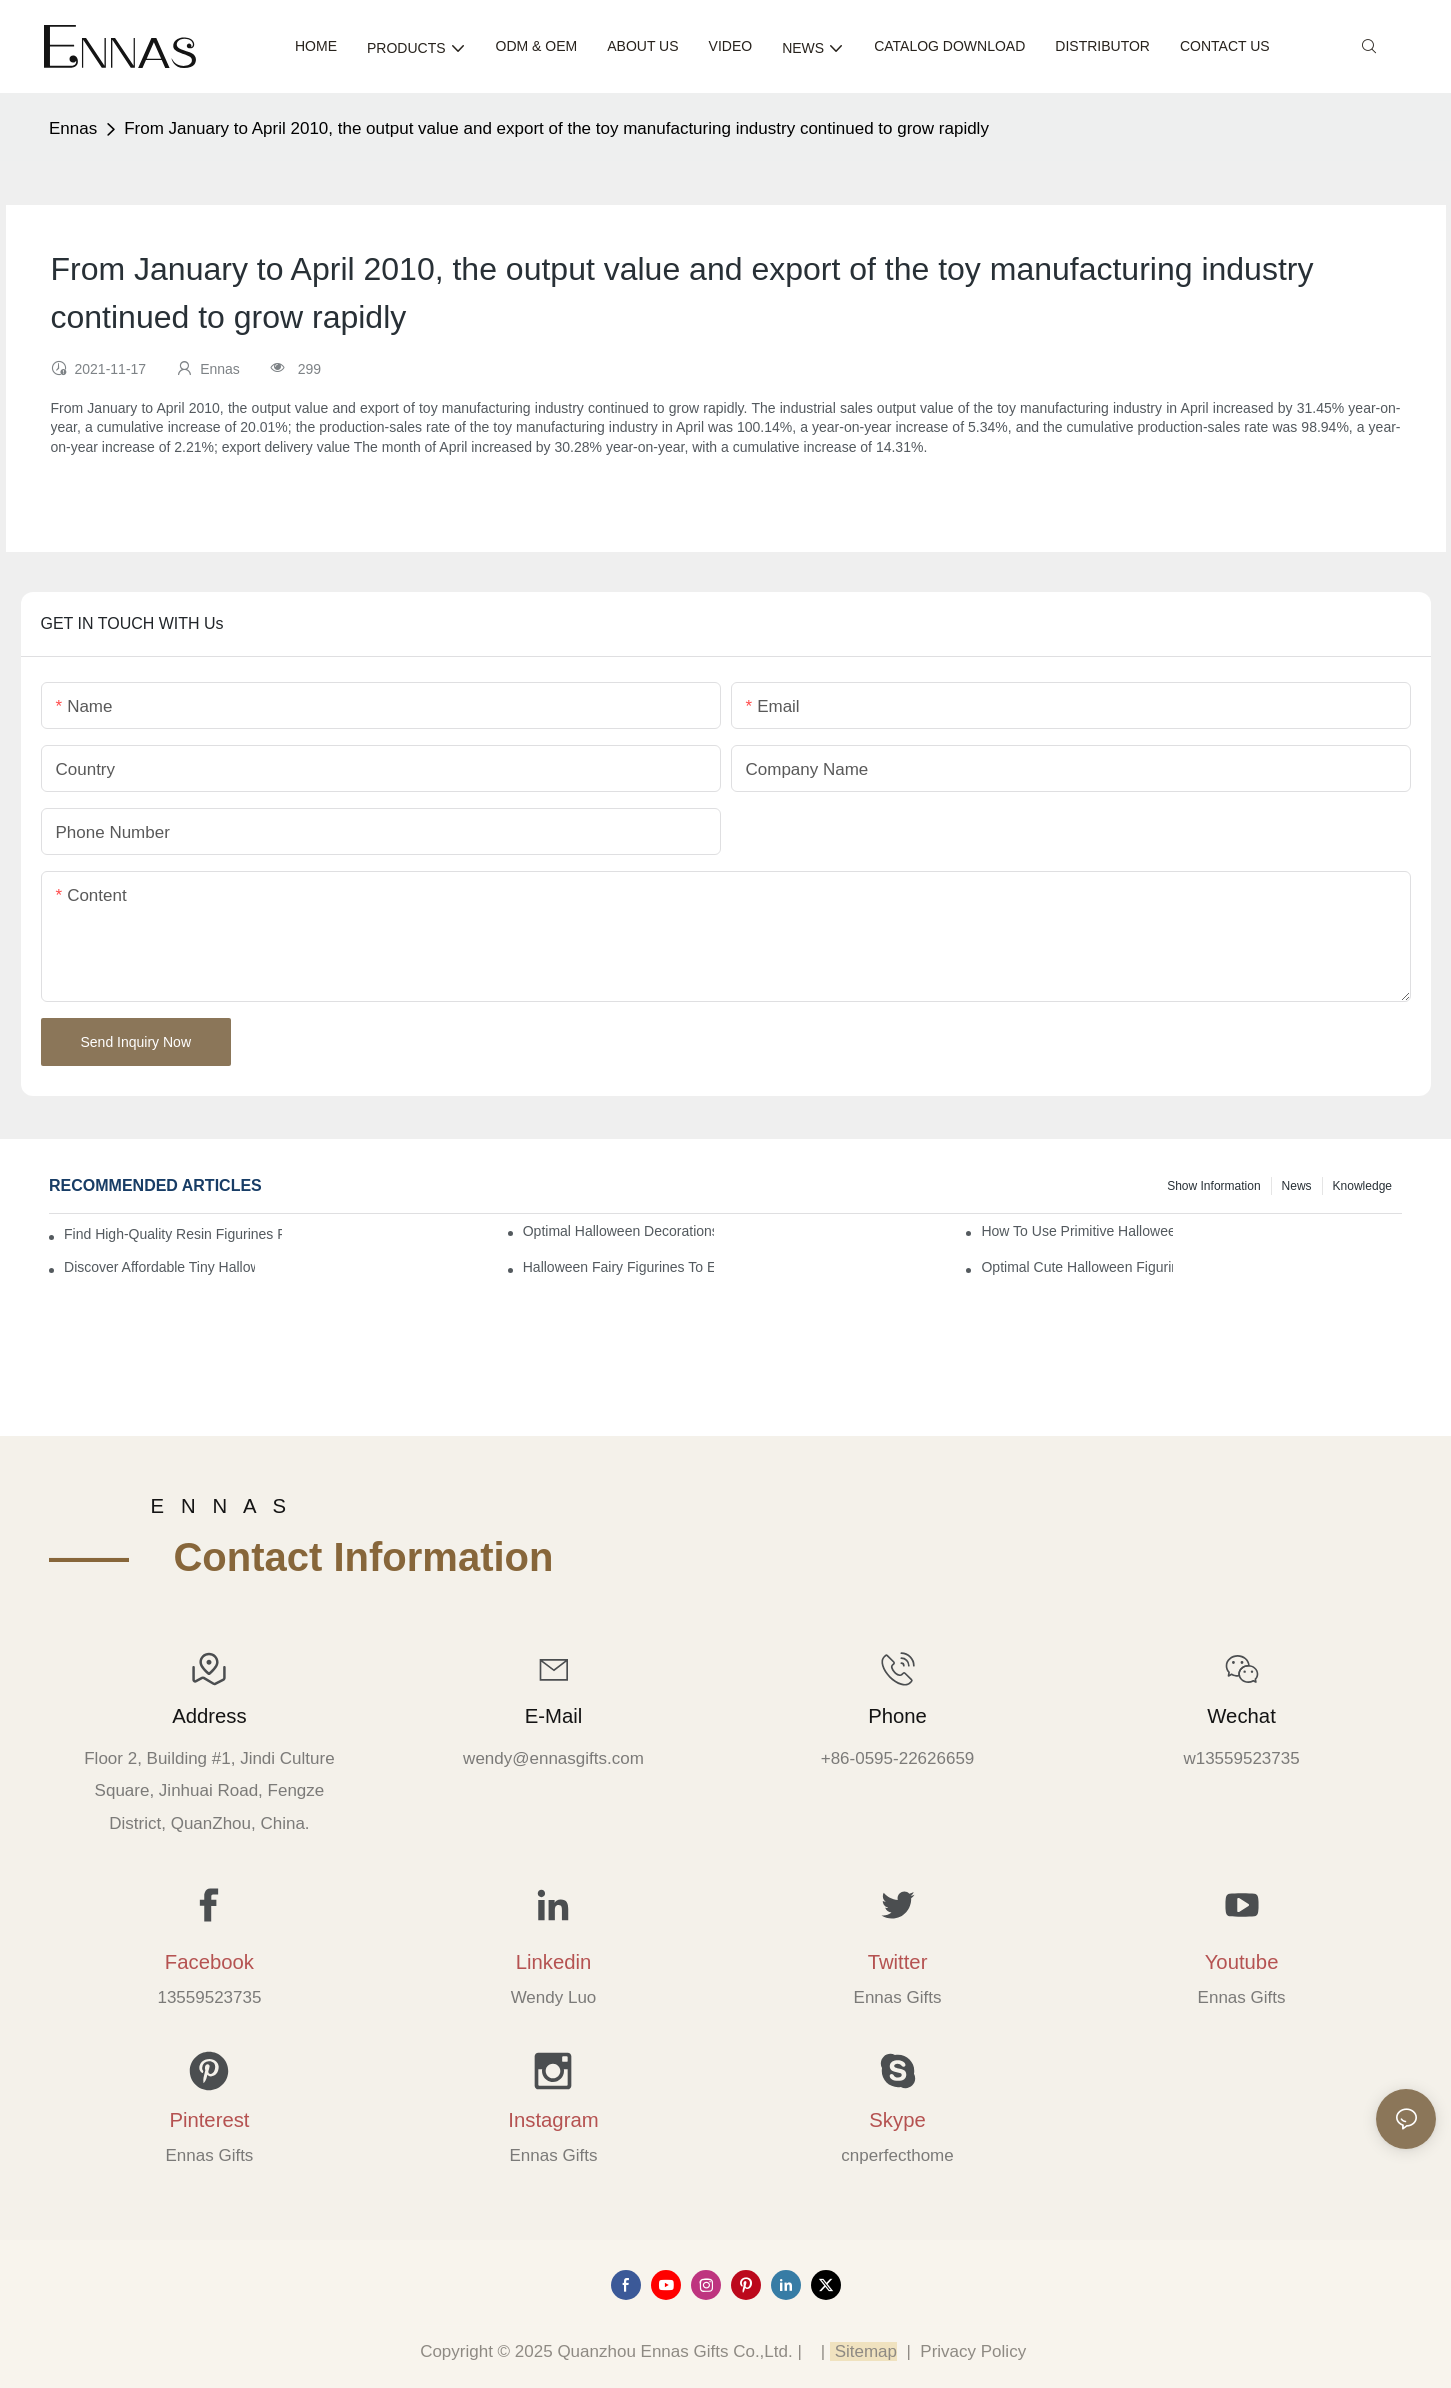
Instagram (553, 2120)
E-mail (554, 1716)
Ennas (73, 128)
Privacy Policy (973, 2351)
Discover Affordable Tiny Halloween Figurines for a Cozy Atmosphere (159, 1267)
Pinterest (209, 2120)
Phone (897, 1716)
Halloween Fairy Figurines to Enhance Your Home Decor (618, 1267)
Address (209, 1716)
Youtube (1242, 1962)
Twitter (898, 1962)
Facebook (209, 1962)
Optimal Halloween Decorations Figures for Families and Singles (618, 1231)
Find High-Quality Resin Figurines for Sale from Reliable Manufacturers (173, 1234)
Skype (897, 2120)
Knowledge (1362, 1186)
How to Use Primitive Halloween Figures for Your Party (1076, 1231)
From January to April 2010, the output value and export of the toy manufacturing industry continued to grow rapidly (556, 128)
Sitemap (863, 2351)
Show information (1213, 1186)
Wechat (1241, 1716)
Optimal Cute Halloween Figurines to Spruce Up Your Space (1076, 1267)
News (1297, 1186)
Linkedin (554, 1962)
